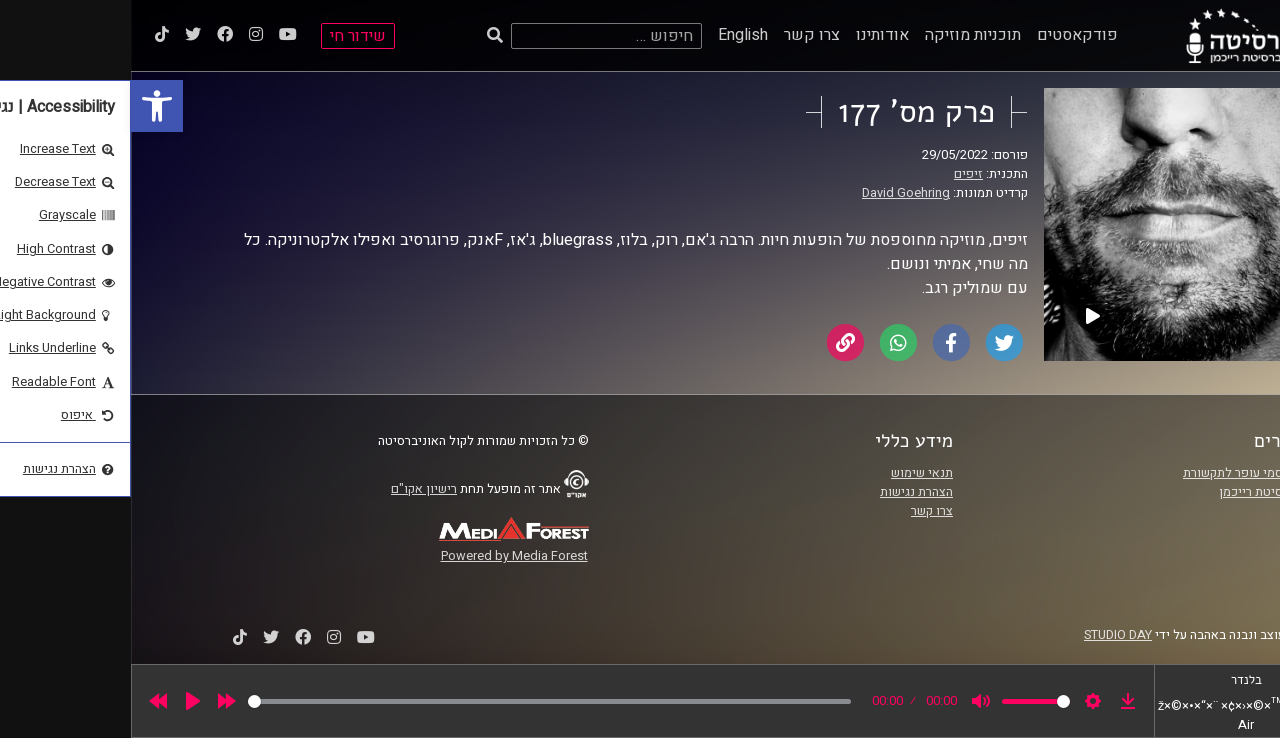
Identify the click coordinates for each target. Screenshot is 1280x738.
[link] (26, 106)
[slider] (418, 701)
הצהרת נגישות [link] (785, 492)
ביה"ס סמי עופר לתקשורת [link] (1119, 473)
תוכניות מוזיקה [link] (842, 35)
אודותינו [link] (751, 35)
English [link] (612, 35)
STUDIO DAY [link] (987, 635)
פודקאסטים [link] (946, 35)
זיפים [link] (837, 174)
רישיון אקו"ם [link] (293, 489)
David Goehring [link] (775, 193)
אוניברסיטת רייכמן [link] (1137, 492)
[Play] (62, 701)
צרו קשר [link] (681, 35)
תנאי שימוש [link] (791, 473)
